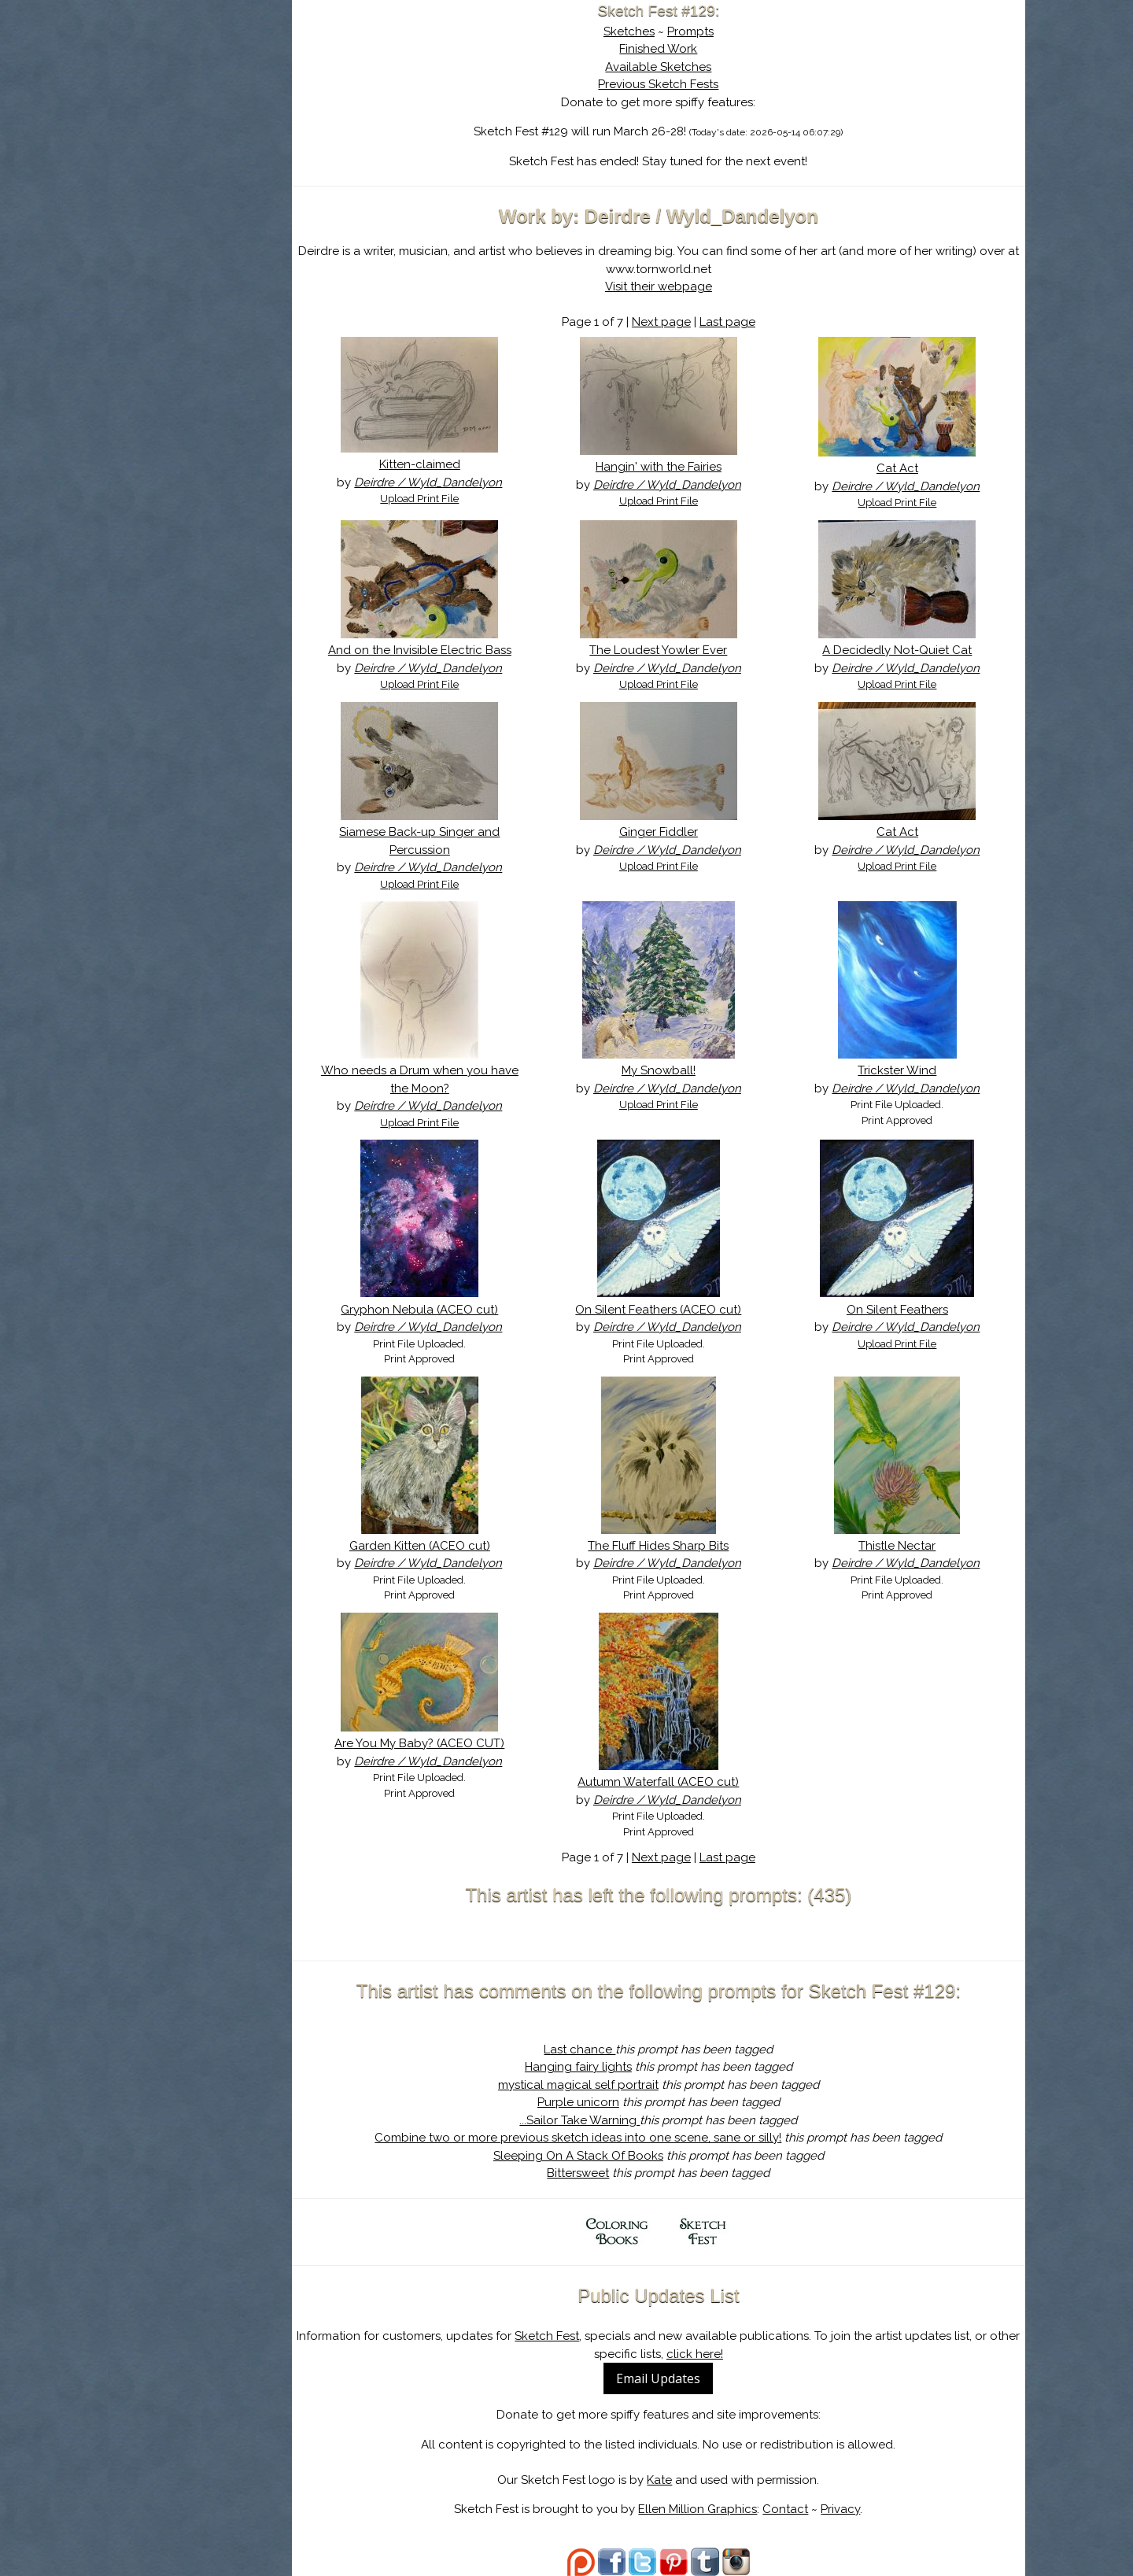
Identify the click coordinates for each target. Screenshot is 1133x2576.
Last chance (605, 2049)
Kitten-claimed (463, 464)
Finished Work (684, 49)
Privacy (866, 2509)
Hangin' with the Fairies (684, 467)
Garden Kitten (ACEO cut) (463, 1546)
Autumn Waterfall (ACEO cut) (684, 1782)
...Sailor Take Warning (605, 2120)
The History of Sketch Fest (225, 137)
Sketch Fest (597, 2336)
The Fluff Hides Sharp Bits (684, 1546)
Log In (187, 185)
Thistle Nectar (905, 1546)
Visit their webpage (684, 286)
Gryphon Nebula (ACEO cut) (463, 1310)
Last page (753, 322)
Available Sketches (684, 67)
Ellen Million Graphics (723, 2509)
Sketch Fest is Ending (226, 89)
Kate (685, 2480)
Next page (687, 322)
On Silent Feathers (906, 1310)
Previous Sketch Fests (684, 84)
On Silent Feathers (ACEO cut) (684, 1310)
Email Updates (684, 2378)
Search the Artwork (225, 160)
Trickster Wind (905, 1070)
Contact (811, 2509)
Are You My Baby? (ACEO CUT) (463, 1743)
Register (258, 185)
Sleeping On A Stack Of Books (604, 2156)
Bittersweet (604, 2173)
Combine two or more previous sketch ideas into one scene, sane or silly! (603, 2138)
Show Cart (201, 205)
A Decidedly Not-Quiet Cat (905, 650)
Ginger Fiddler (684, 832)
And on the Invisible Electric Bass (463, 650)
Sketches (655, 31)
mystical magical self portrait (604, 2085)
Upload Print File (463, 498)
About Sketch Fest (226, 112)
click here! (744, 2354)
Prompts (716, 31)
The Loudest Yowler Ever (684, 650)
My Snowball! (685, 1070)
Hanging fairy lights (604, 2067)
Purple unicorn (604, 2102)
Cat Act (906, 468)
